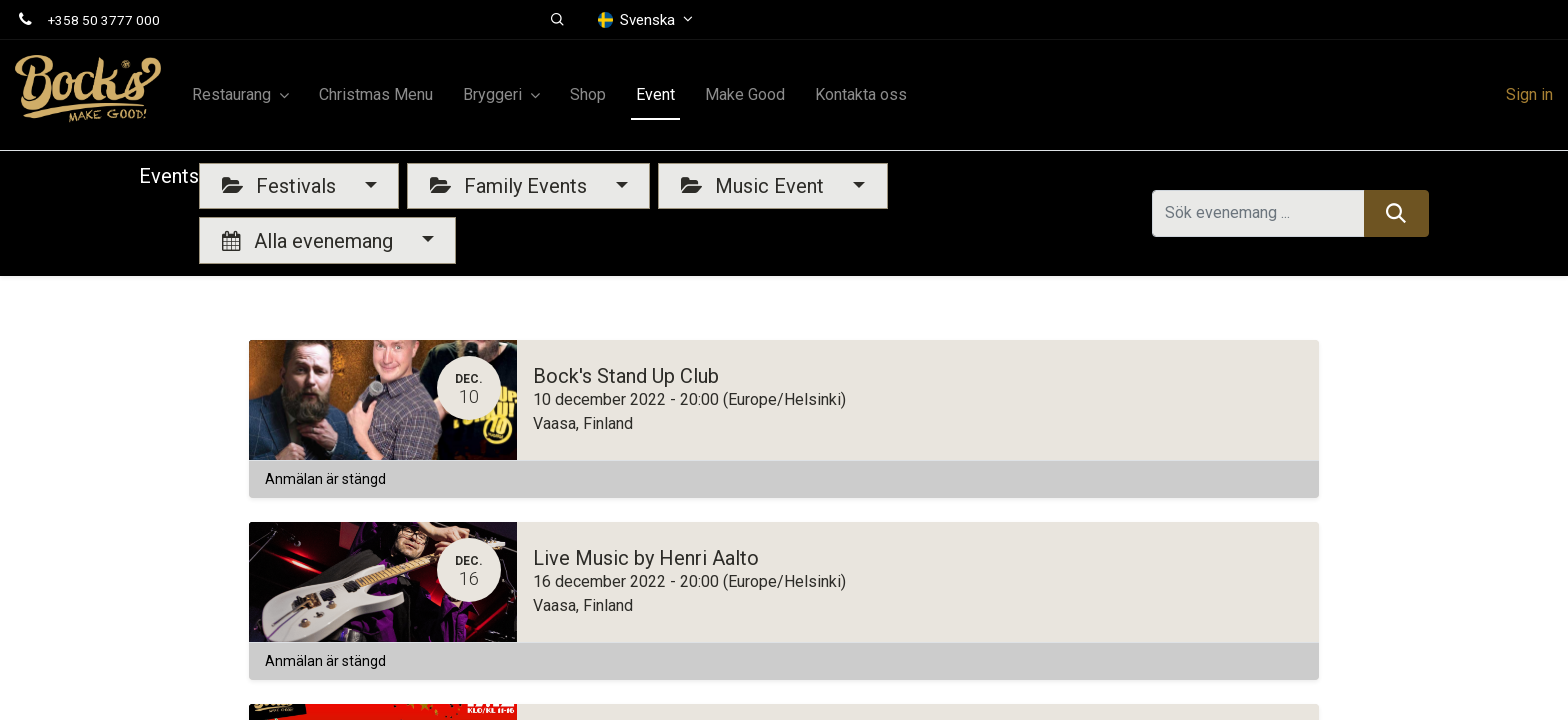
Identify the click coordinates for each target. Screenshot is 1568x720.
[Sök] (1396, 213)
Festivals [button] (281, 186)
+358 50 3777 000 (104, 20)
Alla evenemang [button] (310, 241)
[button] (558, 20)
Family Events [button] (511, 186)
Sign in (1529, 94)
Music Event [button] (755, 186)
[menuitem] (376, 95)
